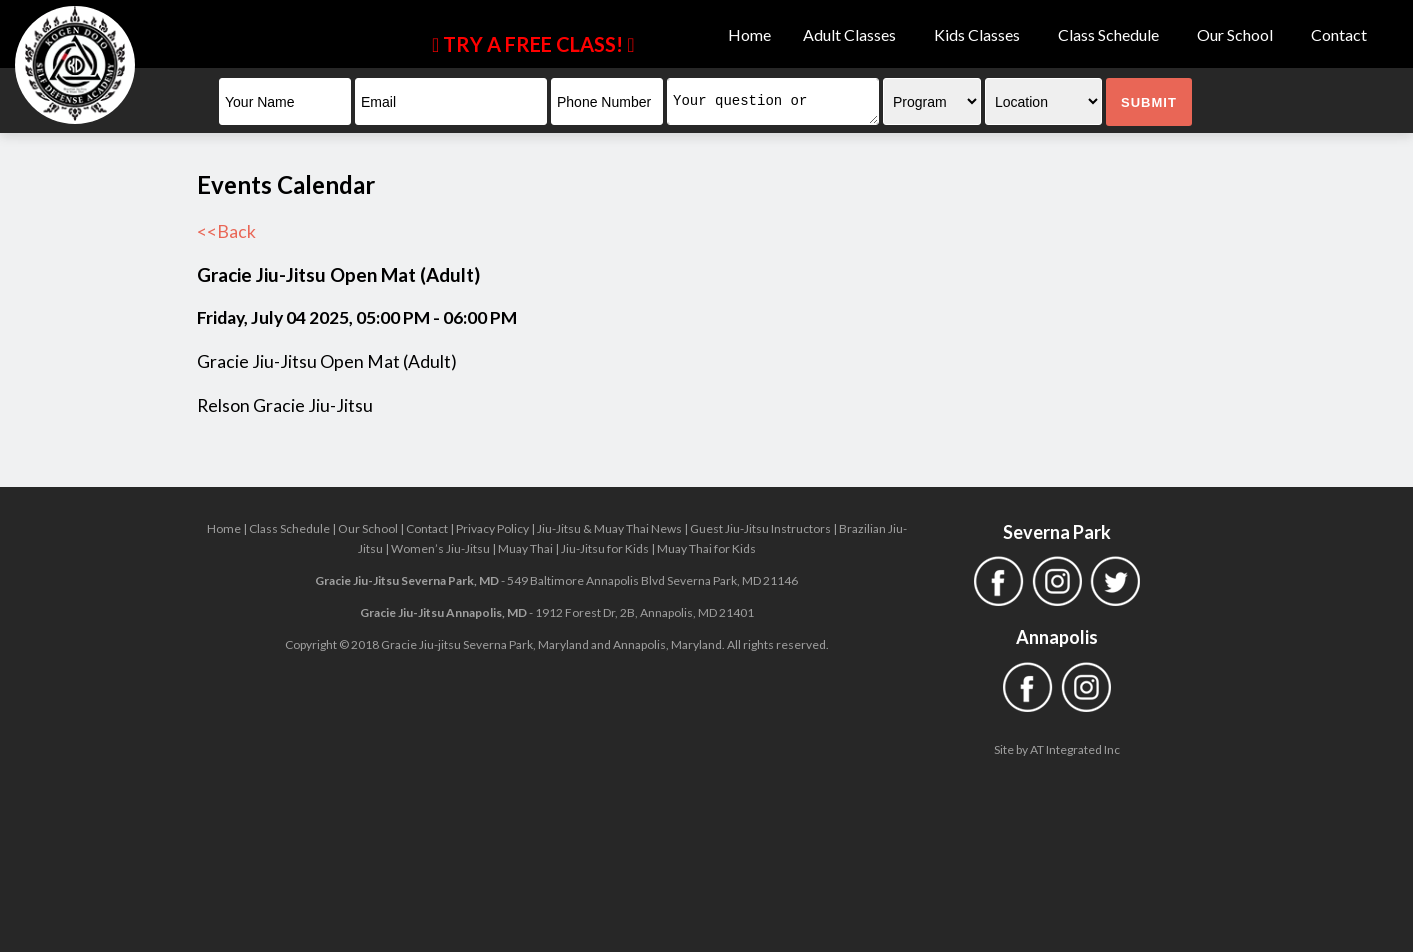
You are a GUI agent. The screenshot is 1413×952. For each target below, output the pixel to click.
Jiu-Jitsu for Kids (605, 548)
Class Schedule (1111, 35)
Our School (1238, 35)
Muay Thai (525, 548)
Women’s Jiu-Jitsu (440, 548)
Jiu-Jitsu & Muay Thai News (609, 528)
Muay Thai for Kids (706, 548)
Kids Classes (980, 35)
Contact (1339, 35)
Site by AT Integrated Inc (1057, 749)
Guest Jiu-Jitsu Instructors (760, 528)
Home (749, 35)
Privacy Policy (492, 528)
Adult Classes (852, 35)
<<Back (226, 231)
